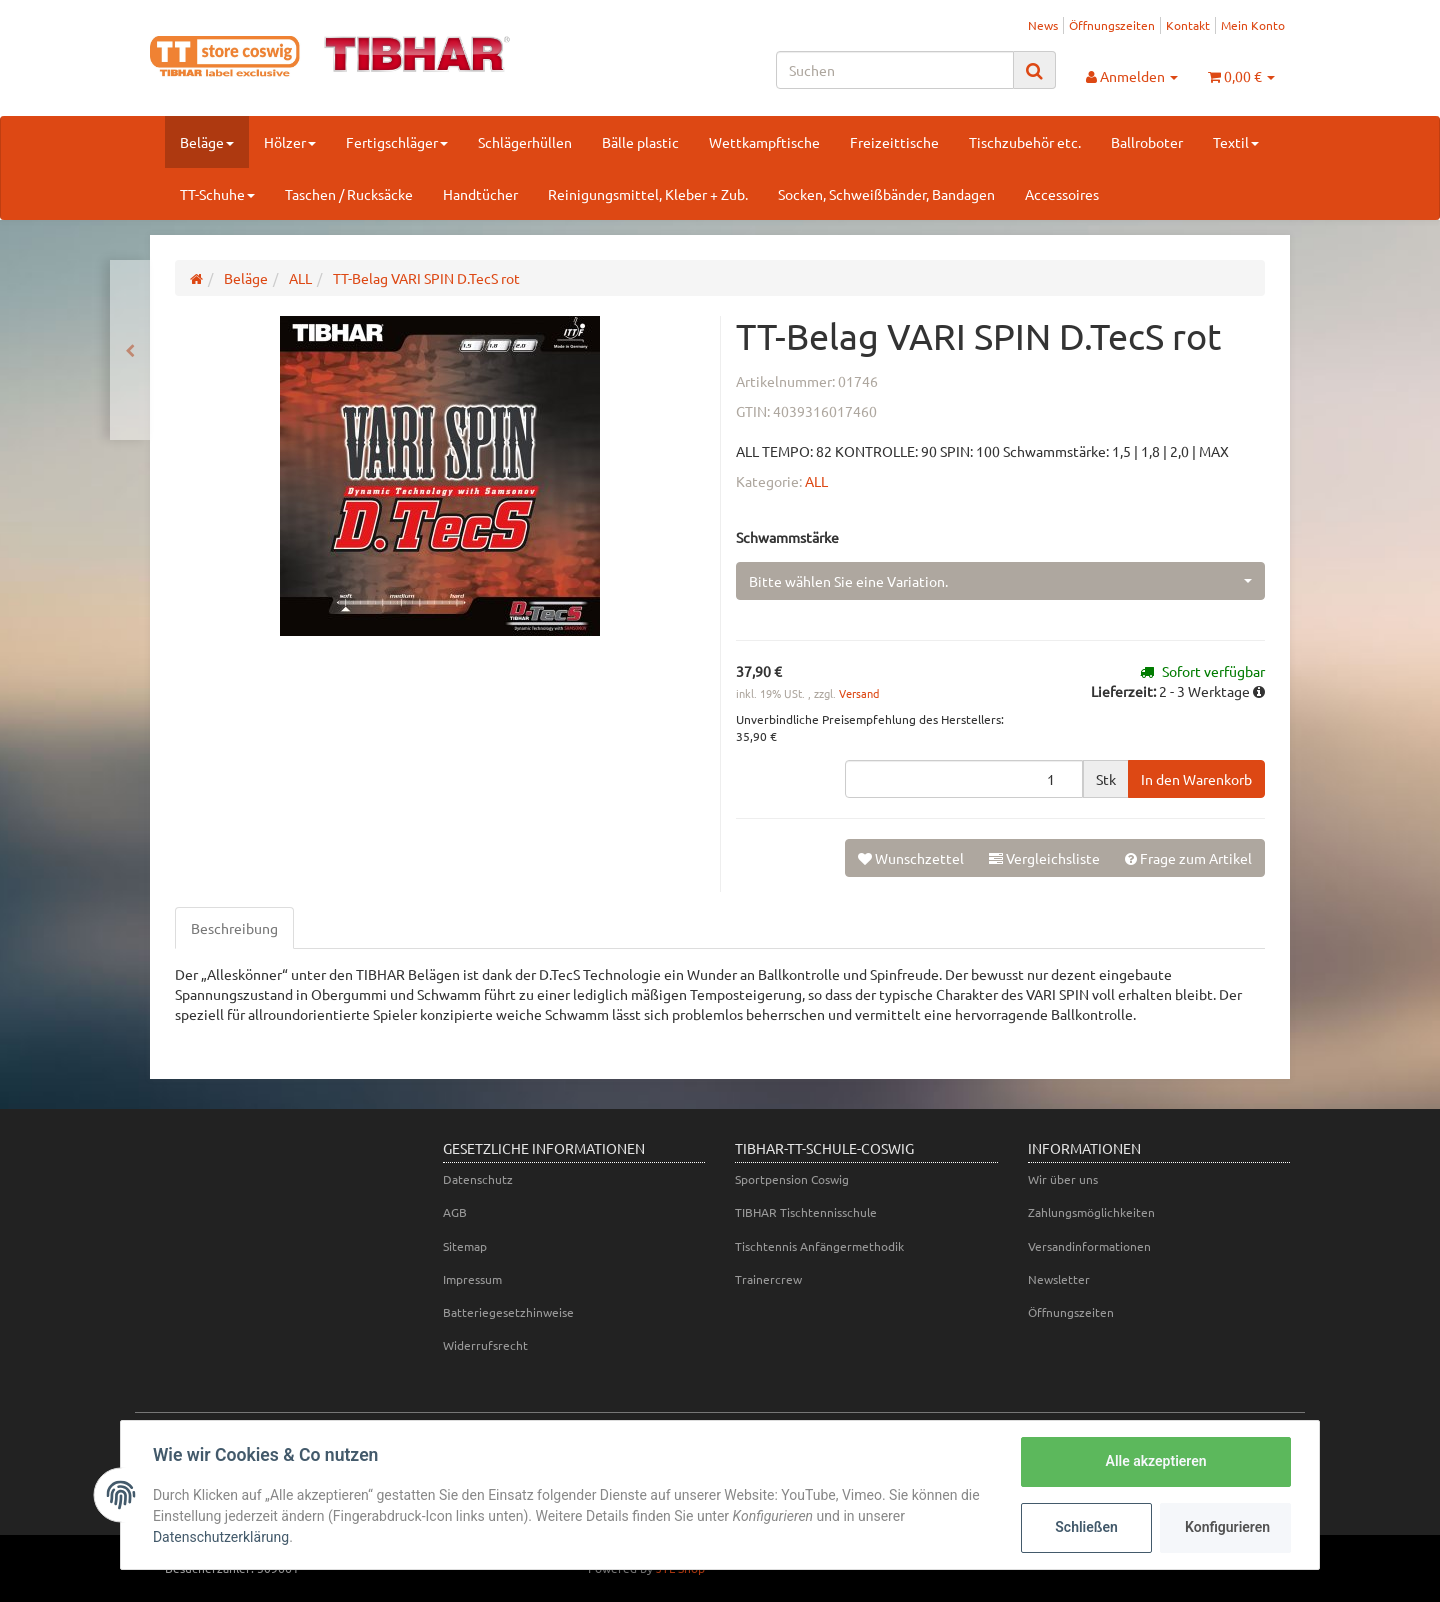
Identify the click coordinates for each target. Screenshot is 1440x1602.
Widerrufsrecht (485, 1345)
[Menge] (964, 779)
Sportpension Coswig (792, 1179)
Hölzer (290, 142)
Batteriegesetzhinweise (508, 1312)
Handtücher (480, 194)
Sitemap (465, 1246)
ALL (816, 481)
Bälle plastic (640, 142)
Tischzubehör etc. (1025, 142)
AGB (455, 1212)
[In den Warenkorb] (1196, 779)
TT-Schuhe (217, 194)
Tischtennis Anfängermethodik (819, 1246)
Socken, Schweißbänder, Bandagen (886, 194)
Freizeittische (894, 142)
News (1043, 25)
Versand (859, 693)
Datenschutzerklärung (221, 1537)
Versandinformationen (1089, 1246)
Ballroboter (1147, 142)
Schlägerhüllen (525, 142)
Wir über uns (1063, 1179)
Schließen (1086, 1527)
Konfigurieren (1227, 1527)
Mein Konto (1253, 25)
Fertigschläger (397, 142)
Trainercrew (768, 1279)
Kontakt (1188, 25)
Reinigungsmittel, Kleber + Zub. (648, 194)
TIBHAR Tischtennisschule (806, 1212)
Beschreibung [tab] (234, 928)
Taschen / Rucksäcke (349, 194)
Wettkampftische (764, 142)
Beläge (207, 142)
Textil (1236, 142)
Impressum (472, 1279)
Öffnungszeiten (1112, 25)
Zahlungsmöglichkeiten (1091, 1212)
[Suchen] (895, 70)
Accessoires (1062, 194)
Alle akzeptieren (1155, 1461)
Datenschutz (478, 1179)
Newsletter (1059, 1279)
